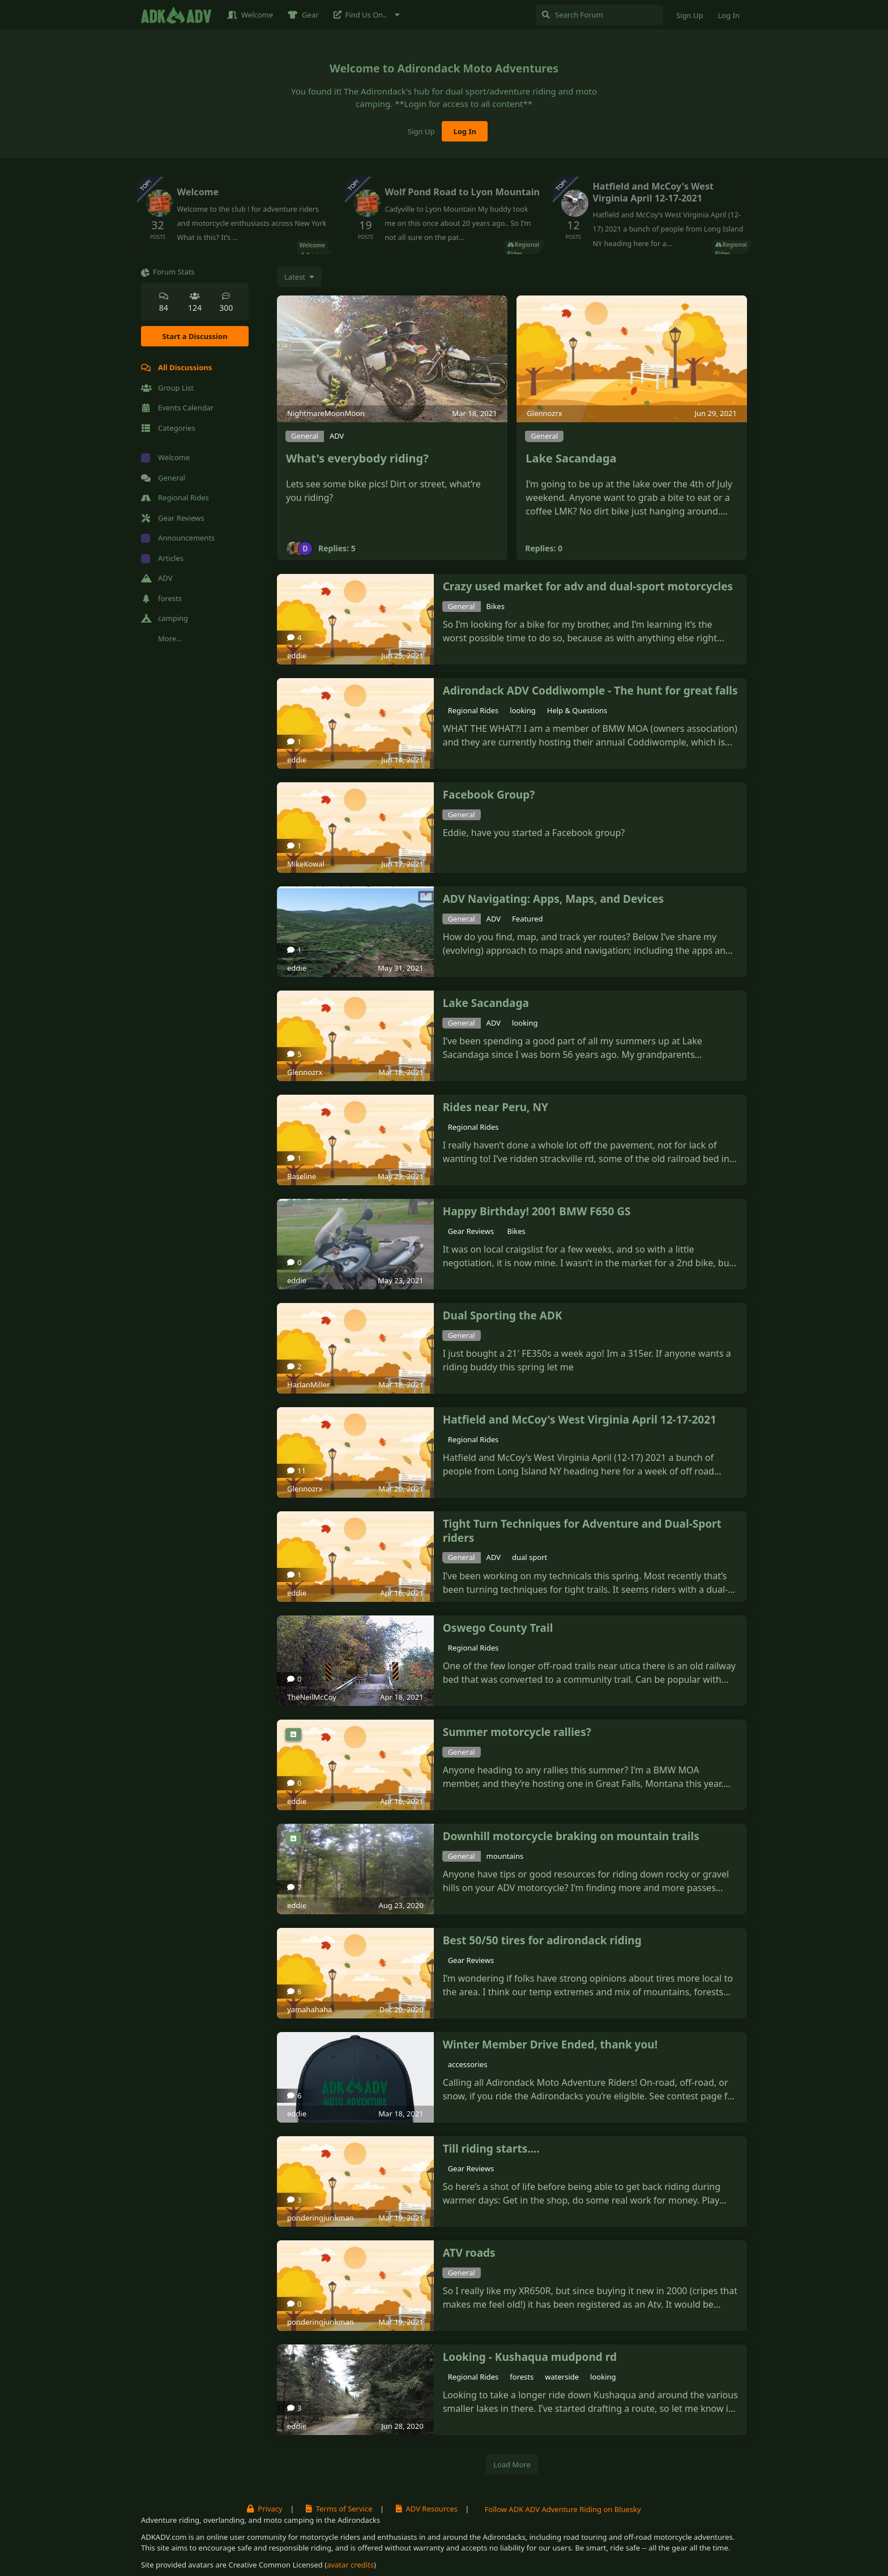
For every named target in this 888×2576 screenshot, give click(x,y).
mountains (505, 1856)
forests (521, 2377)
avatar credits (350, 2565)
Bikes (495, 606)
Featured (527, 919)
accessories (468, 2064)
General (304, 436)
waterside (562, 2377)
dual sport (529, 1557)
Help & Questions (577, 710)
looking (522, 710)
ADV (337, 436)
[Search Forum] (599, 15)
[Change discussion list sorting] (299, 277)
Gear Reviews (472, 1231)
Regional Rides (473, 710)
